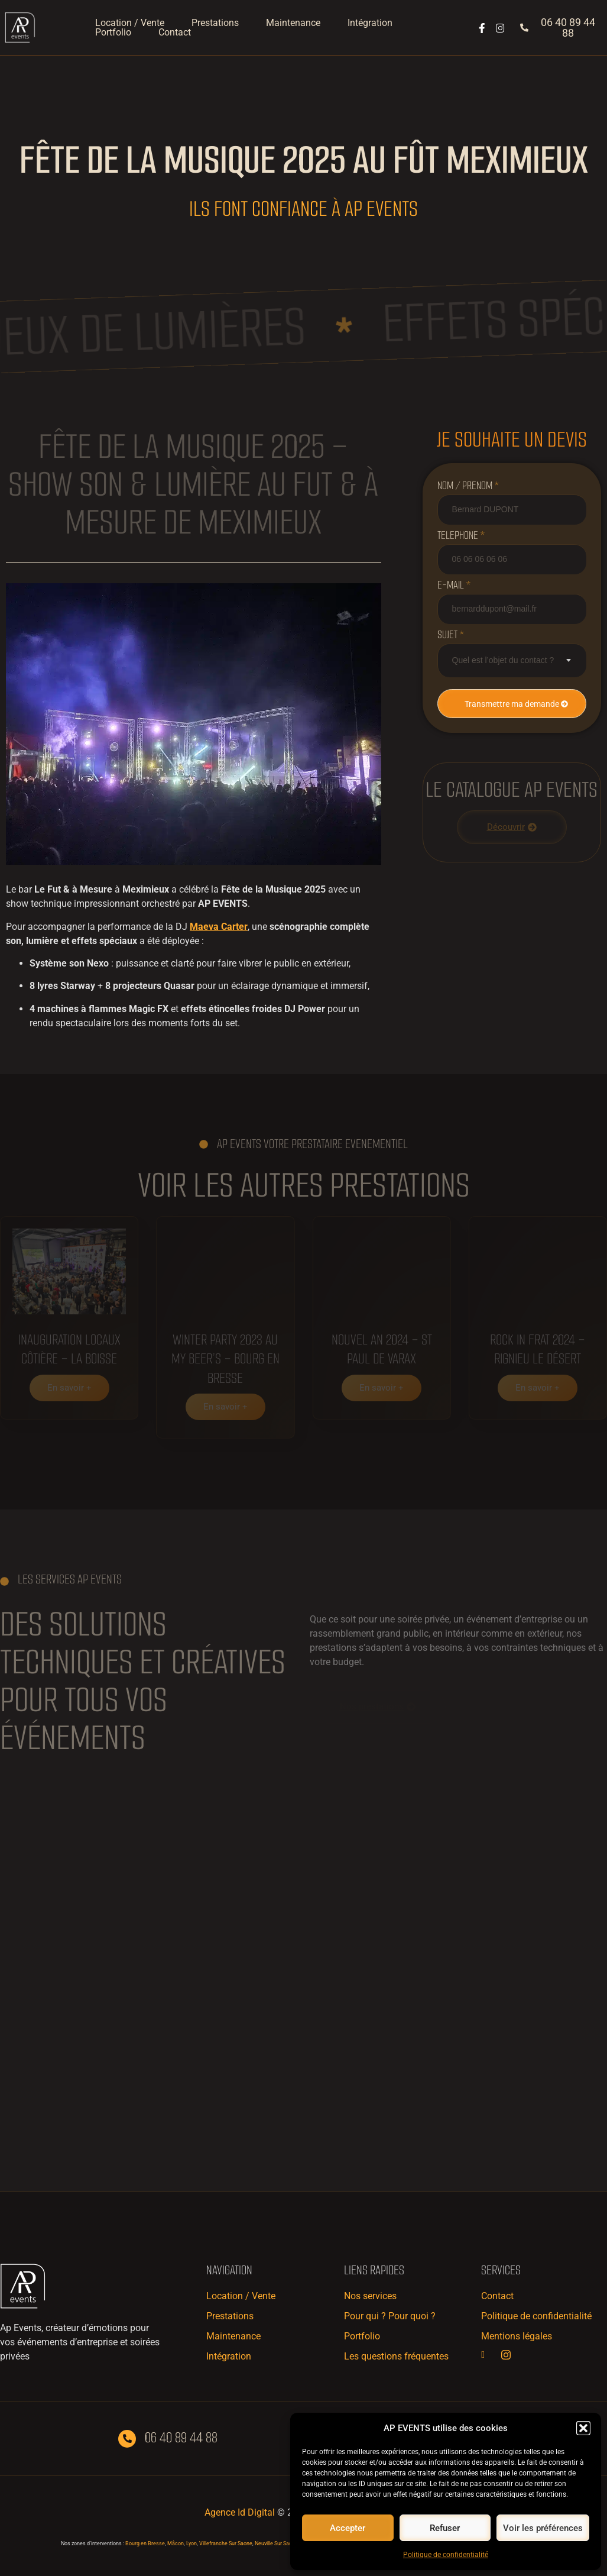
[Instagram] (510, 2355)
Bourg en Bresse (145, 2543)
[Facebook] (490, 2355)
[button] (583, 2428)
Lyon (191, 2543)
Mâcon (175, 2543)
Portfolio (113, 32)
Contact (174, 32)
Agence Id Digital (240, 2512)
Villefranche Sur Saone (225, 2543)
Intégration (370, 23)
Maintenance (293, 23)
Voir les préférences (543, 2528)
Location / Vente (129, 23)
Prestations (215, 23)
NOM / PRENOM (468, 485)
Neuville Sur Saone (276, 2543)
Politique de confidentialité (445, 2555)
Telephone (461, 535)
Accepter (347, 2528)
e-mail (454, 585)
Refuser (445, 2528)
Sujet (451, 634)
